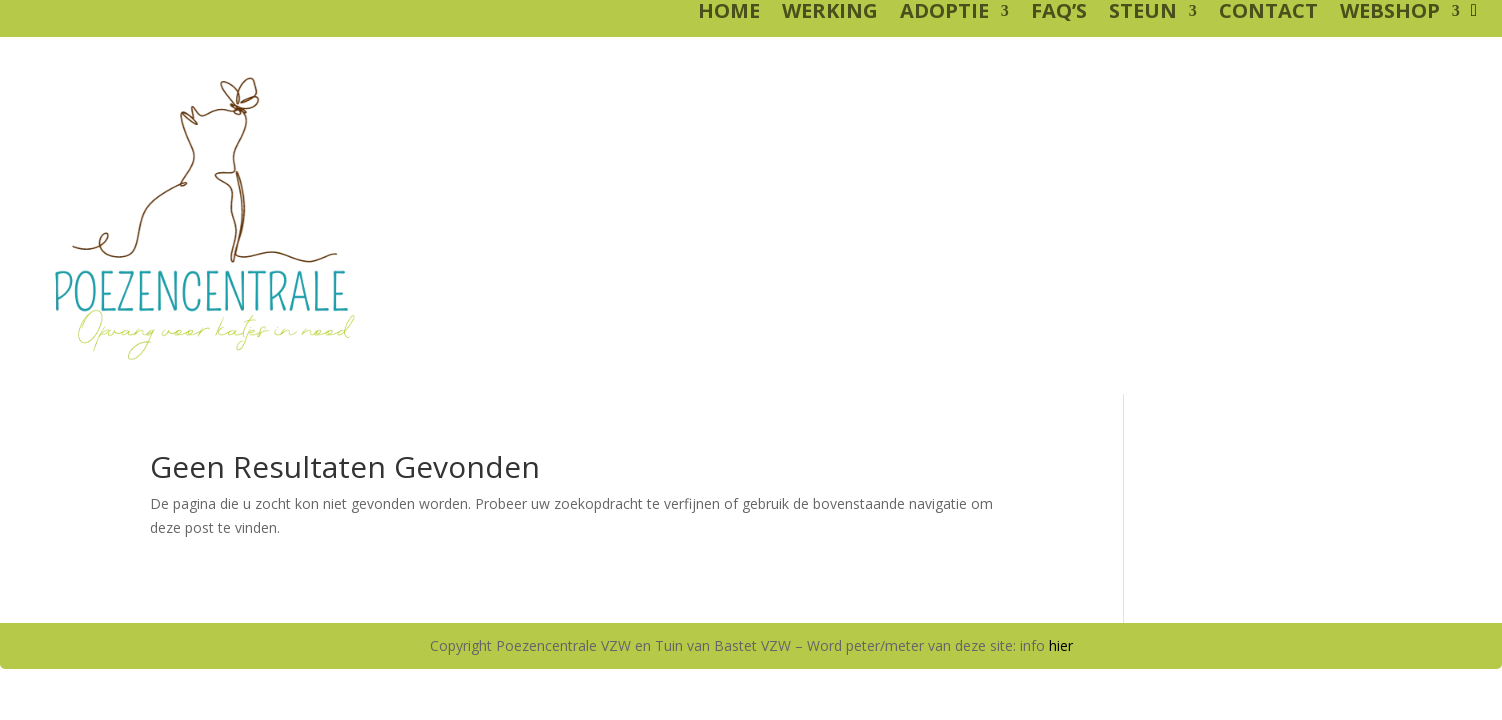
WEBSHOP (1390, 14)
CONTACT (1268, 14)
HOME (729, 14)
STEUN (1143, 14)
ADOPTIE (944, 14)
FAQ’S (1059, 14)
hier (1061, 645)
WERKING (830, 14)
